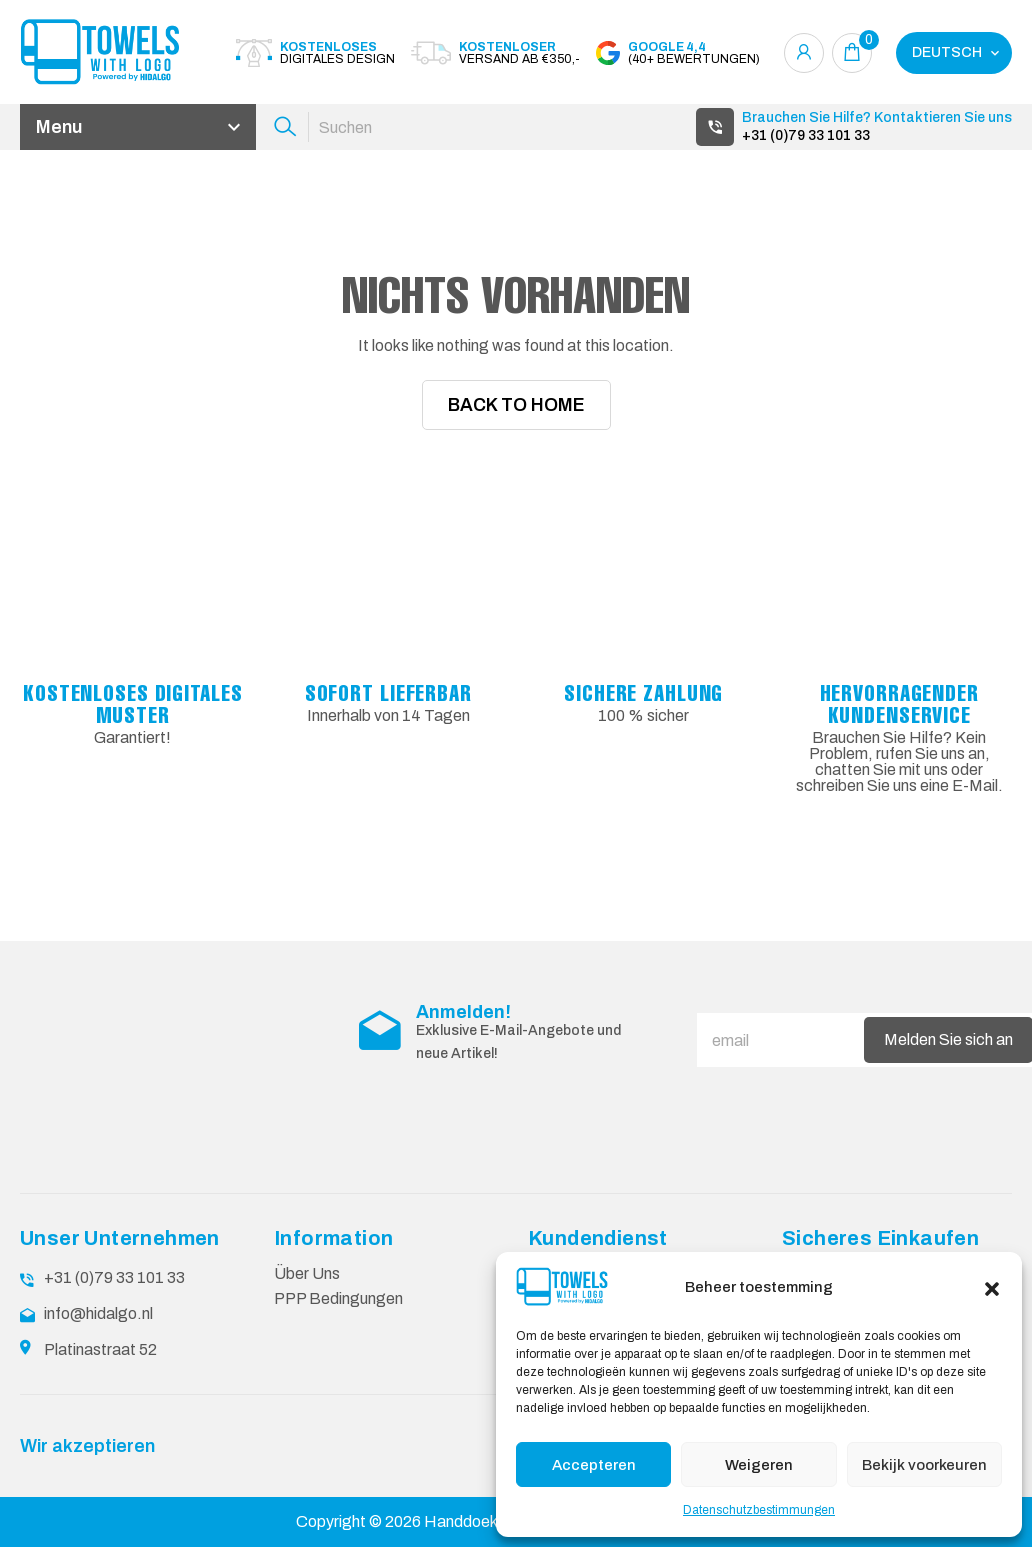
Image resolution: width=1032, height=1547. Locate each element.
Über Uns (307, 1272)
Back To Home (516, 405)
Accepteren (594, 1465)
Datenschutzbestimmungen (759, 1510)
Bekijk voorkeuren (924, 1465)
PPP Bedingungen (338, 1297)
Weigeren (759, 1465)
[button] (992, 1287)
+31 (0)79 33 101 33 (806, 135)
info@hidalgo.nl (98, 1312)
